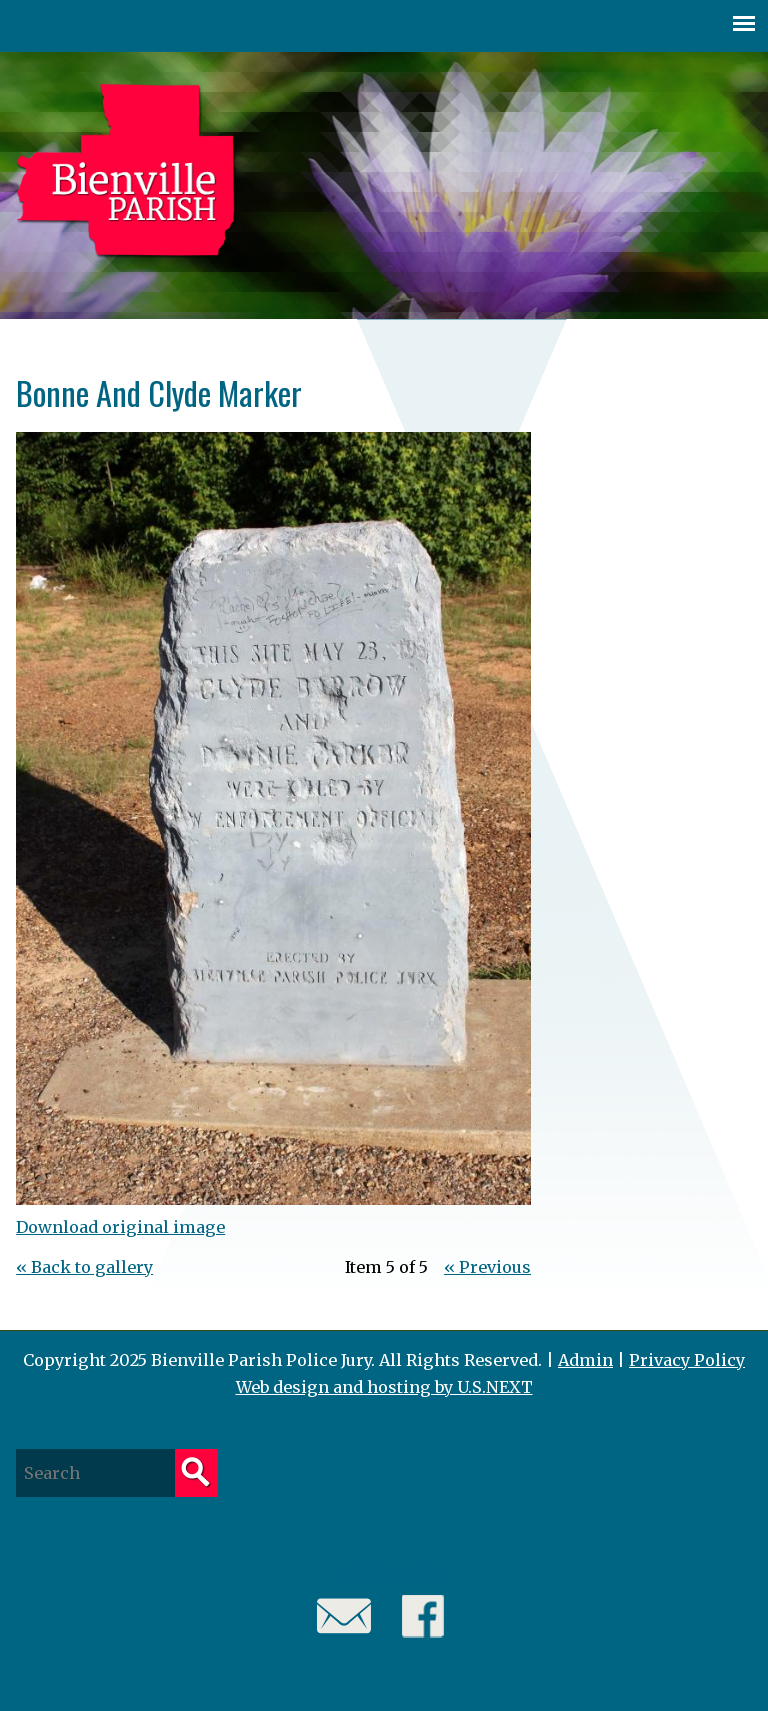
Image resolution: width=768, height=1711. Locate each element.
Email (344, 1616)
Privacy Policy (687, 1360)
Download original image (120, 1227)
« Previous (487, 1267)
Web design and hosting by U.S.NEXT (384, 1387)
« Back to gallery (84, 1267)
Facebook (423, 1616)
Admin (585, 1360)
